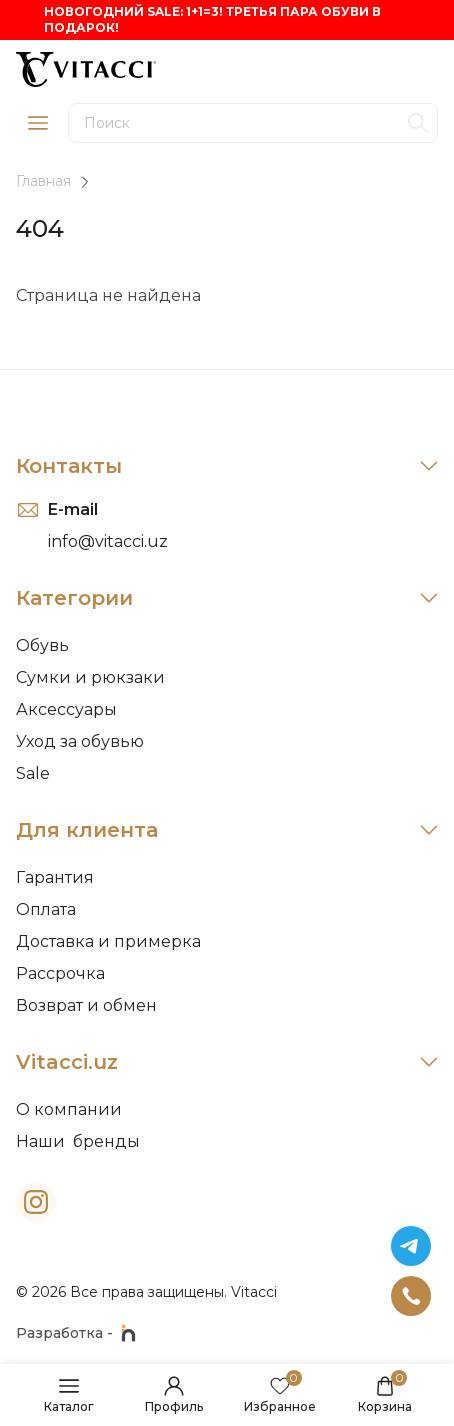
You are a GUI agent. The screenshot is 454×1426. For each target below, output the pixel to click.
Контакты (227, 466)
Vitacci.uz (227, 1062)
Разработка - (76, 1333)
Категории (227, 598)
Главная (43, 181)
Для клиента (227, 830)
